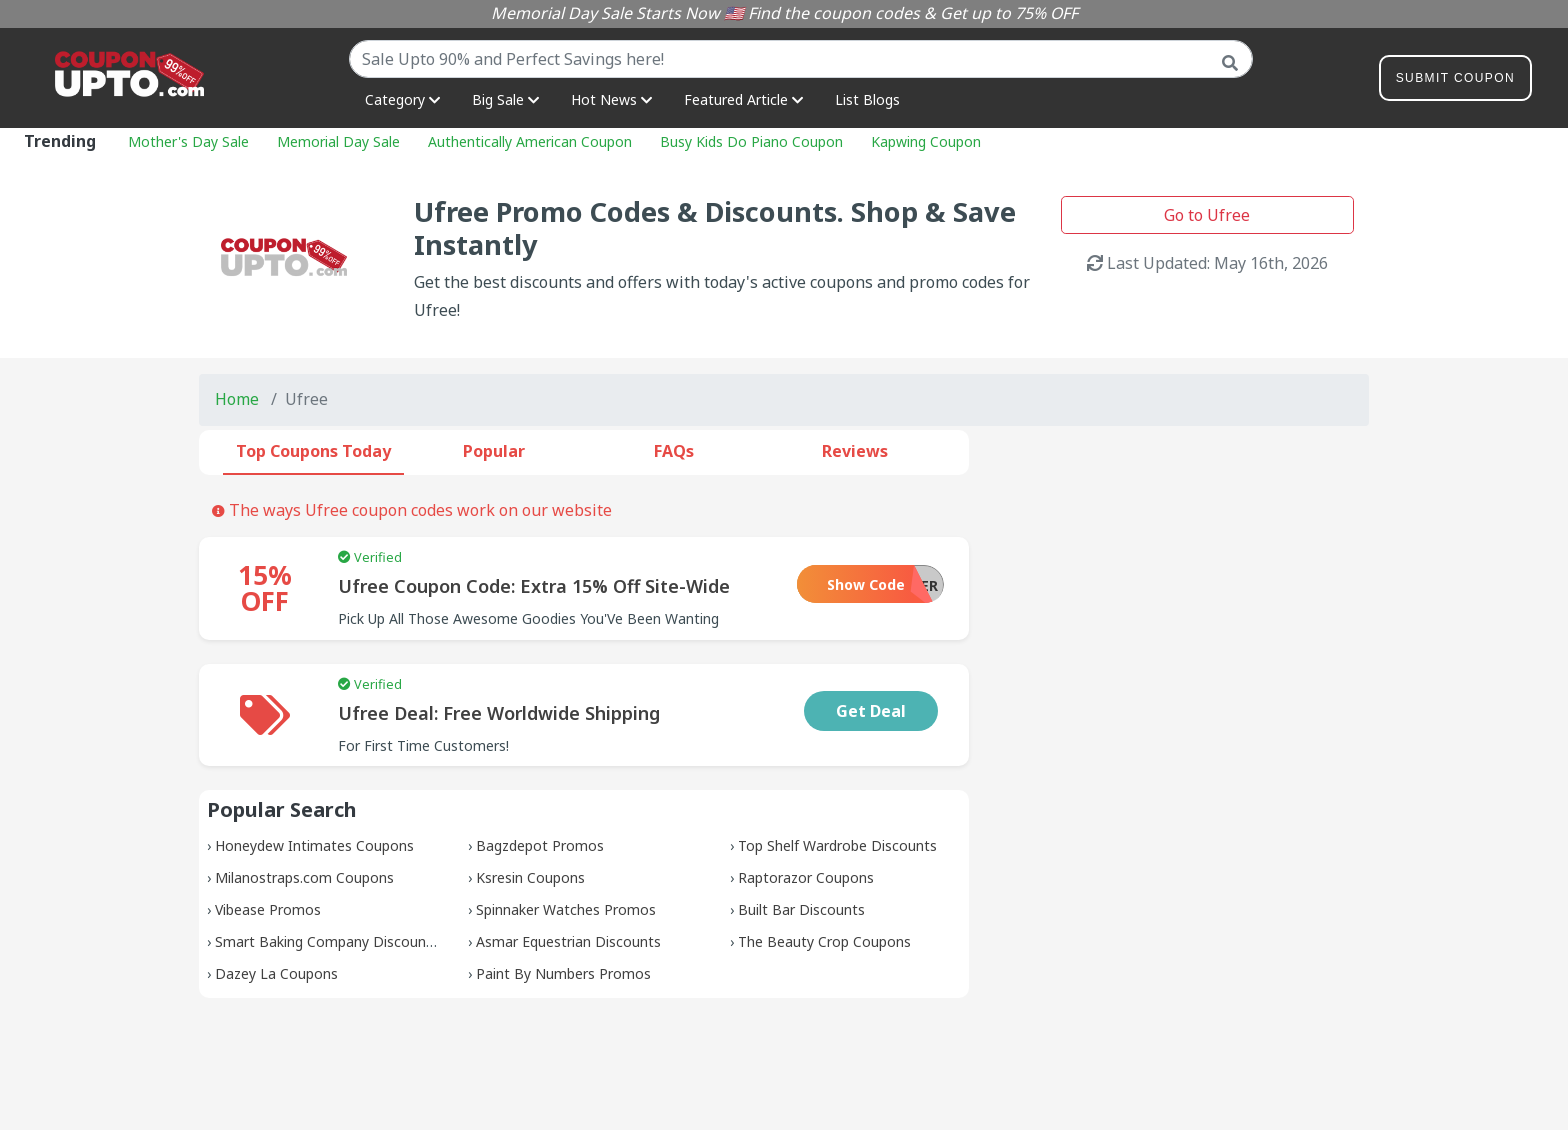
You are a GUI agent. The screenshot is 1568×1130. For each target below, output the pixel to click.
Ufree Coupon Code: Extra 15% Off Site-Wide (534, 586)
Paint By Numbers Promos (563, 973)
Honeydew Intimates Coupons (314, 845)
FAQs (674, 451)
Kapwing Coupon (926, 141)
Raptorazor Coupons (806, 877)
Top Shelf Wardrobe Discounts (837, 845)
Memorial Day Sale (338, 141)
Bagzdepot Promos (540, 845)
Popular (494, 451)
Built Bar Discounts (801, 909)
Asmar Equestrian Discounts (568, 941)
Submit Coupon (1455, 81)
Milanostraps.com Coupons (304, 877)
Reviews (855, 451)
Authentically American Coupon (530, 141)
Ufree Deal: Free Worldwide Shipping (499, 713)
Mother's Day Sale (188, 141)
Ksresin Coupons (530, 877)
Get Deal (871, 711)
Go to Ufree (1207, 215)
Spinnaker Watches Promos (566, 909)
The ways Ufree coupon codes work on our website (412, 510)
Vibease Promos (268, 909)
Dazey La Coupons (276, 973)
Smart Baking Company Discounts (327, 941)
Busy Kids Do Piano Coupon (751, 141)
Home (237, 399)
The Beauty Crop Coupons (824, 941)
